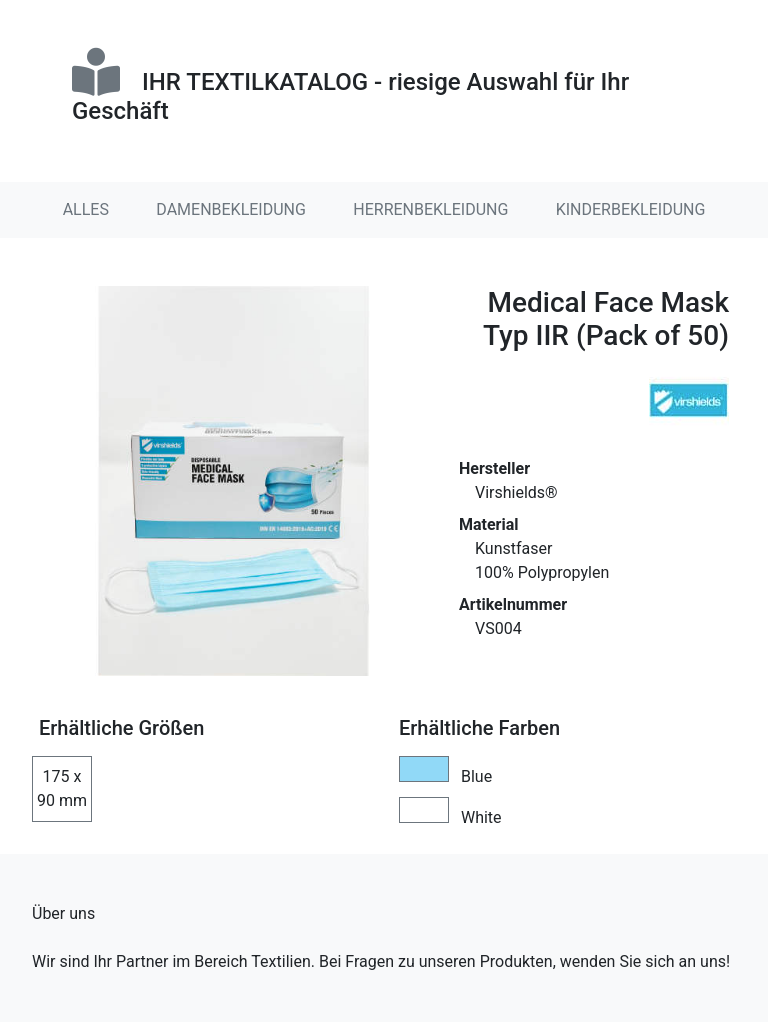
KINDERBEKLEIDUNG (631, 209)
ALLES (86, 209)
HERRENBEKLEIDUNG (430, 209)
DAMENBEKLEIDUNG (231, 209)
